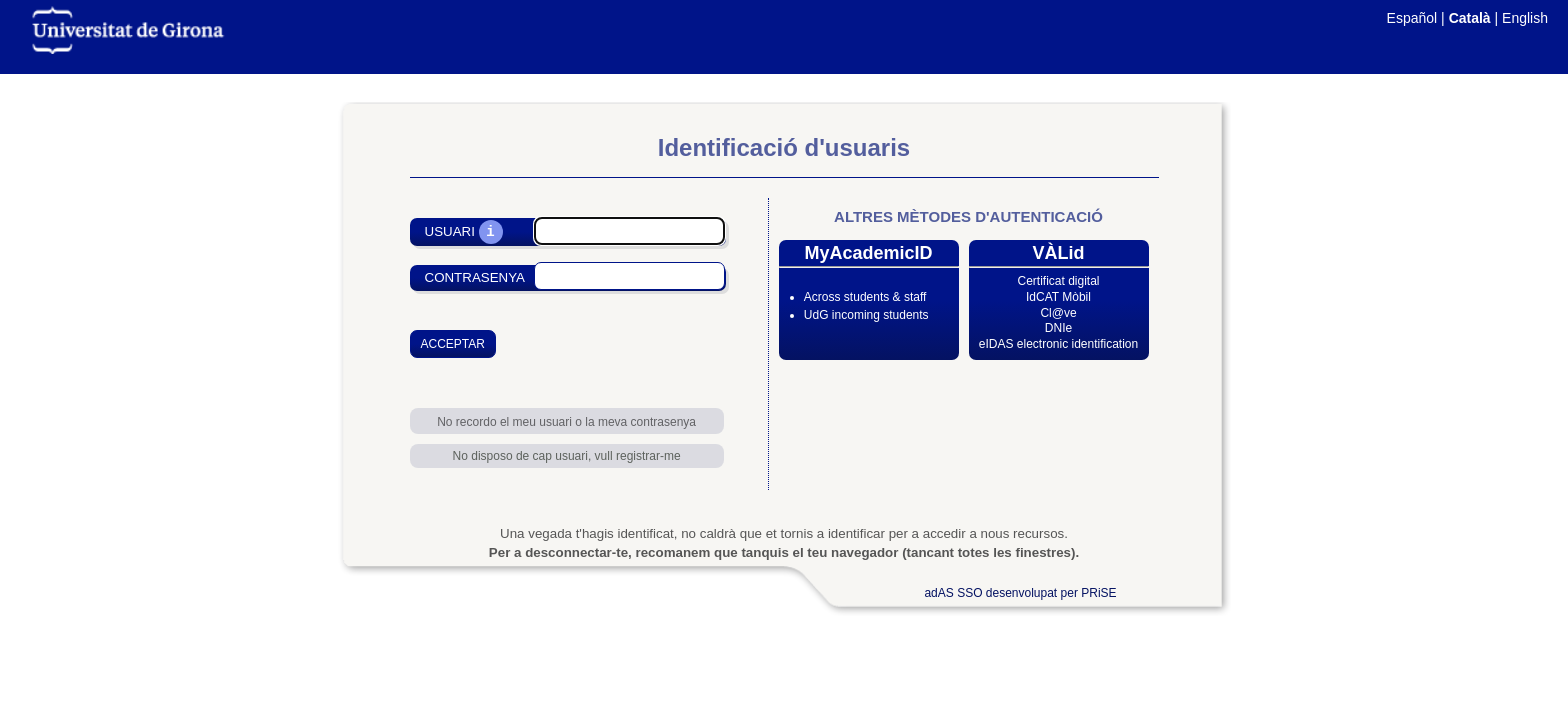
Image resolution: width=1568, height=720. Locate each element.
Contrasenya (475, 277)
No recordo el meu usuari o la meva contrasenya (566, 422)
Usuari (450, 232)
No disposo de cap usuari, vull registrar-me (567, 456)
